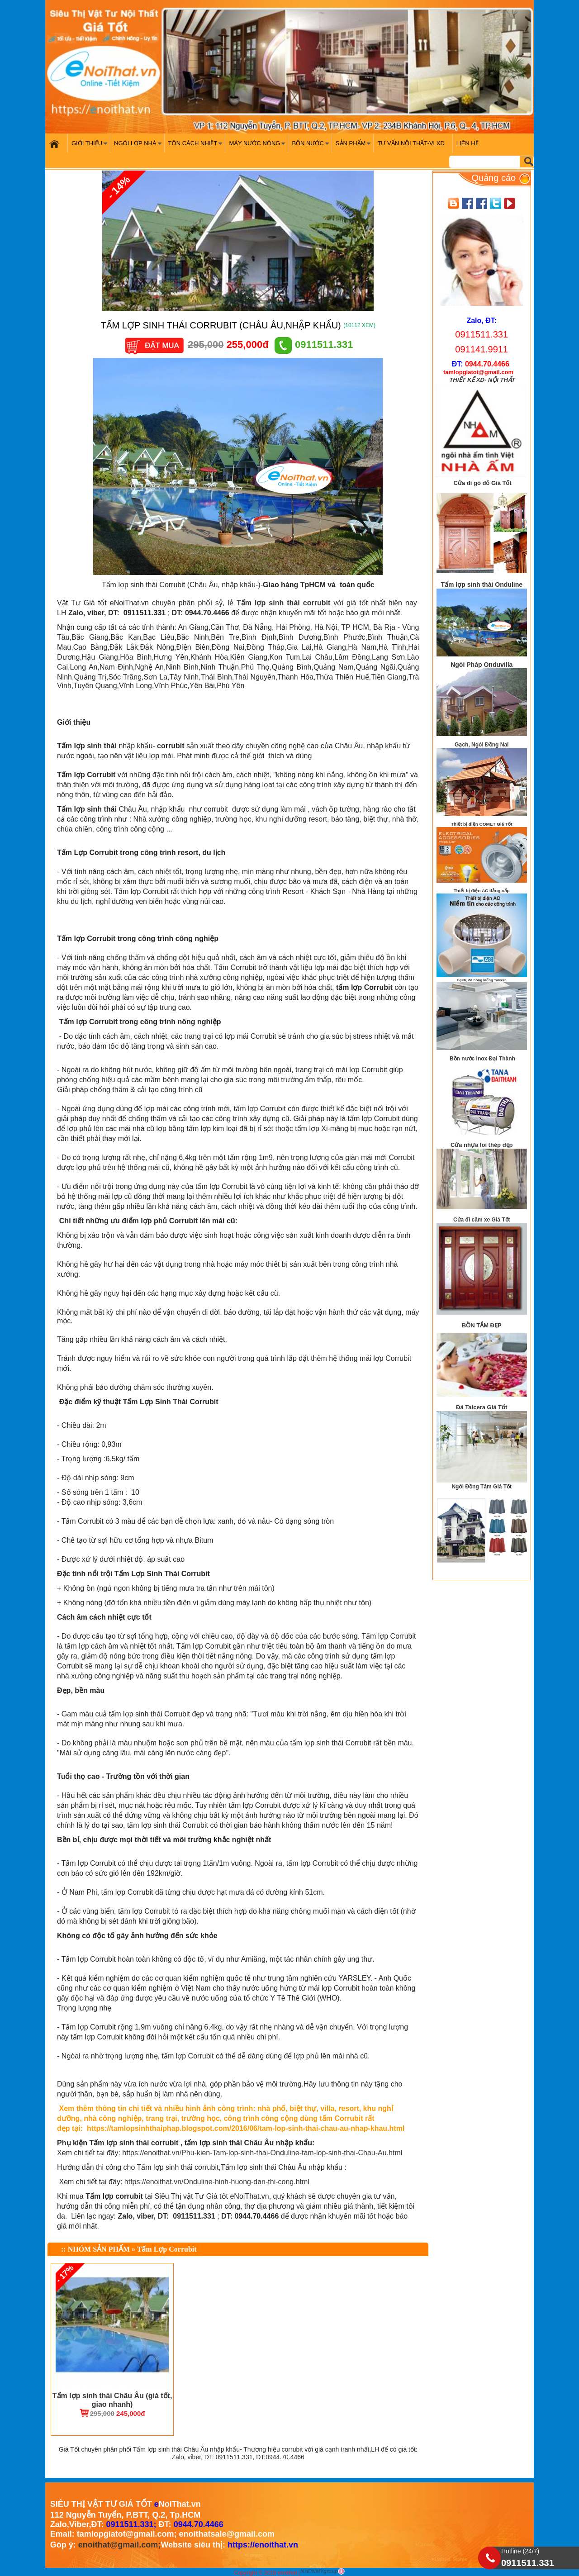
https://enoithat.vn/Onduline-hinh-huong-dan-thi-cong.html (216, 2182)
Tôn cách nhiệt (196, 146)
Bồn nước (311, 146)
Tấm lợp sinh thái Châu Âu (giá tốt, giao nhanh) (112, 2400)
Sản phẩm (354, 146)
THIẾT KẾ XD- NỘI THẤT (482, 379)
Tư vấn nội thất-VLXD (410, 143)
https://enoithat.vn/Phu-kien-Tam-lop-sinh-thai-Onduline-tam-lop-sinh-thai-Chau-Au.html (262, 2153)
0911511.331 (313, 344)
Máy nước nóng (258, 146)
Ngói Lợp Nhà (139, 146)
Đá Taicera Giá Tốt (481, 1407)
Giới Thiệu (90, 146)
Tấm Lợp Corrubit (167, 2249)
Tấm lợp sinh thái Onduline (481, 584)
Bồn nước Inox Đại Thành (482, 1058)
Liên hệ (467, 143)
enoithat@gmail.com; (119, 2544)
